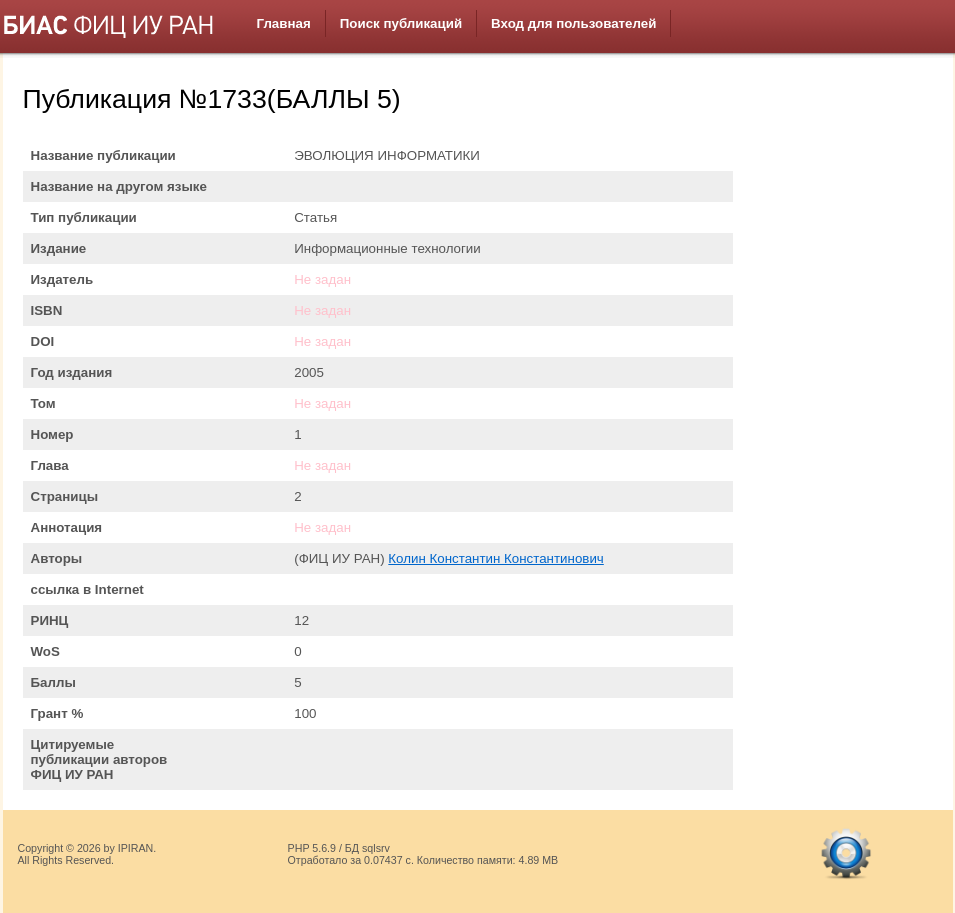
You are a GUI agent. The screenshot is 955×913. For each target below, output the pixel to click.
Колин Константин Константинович (495, 558)
